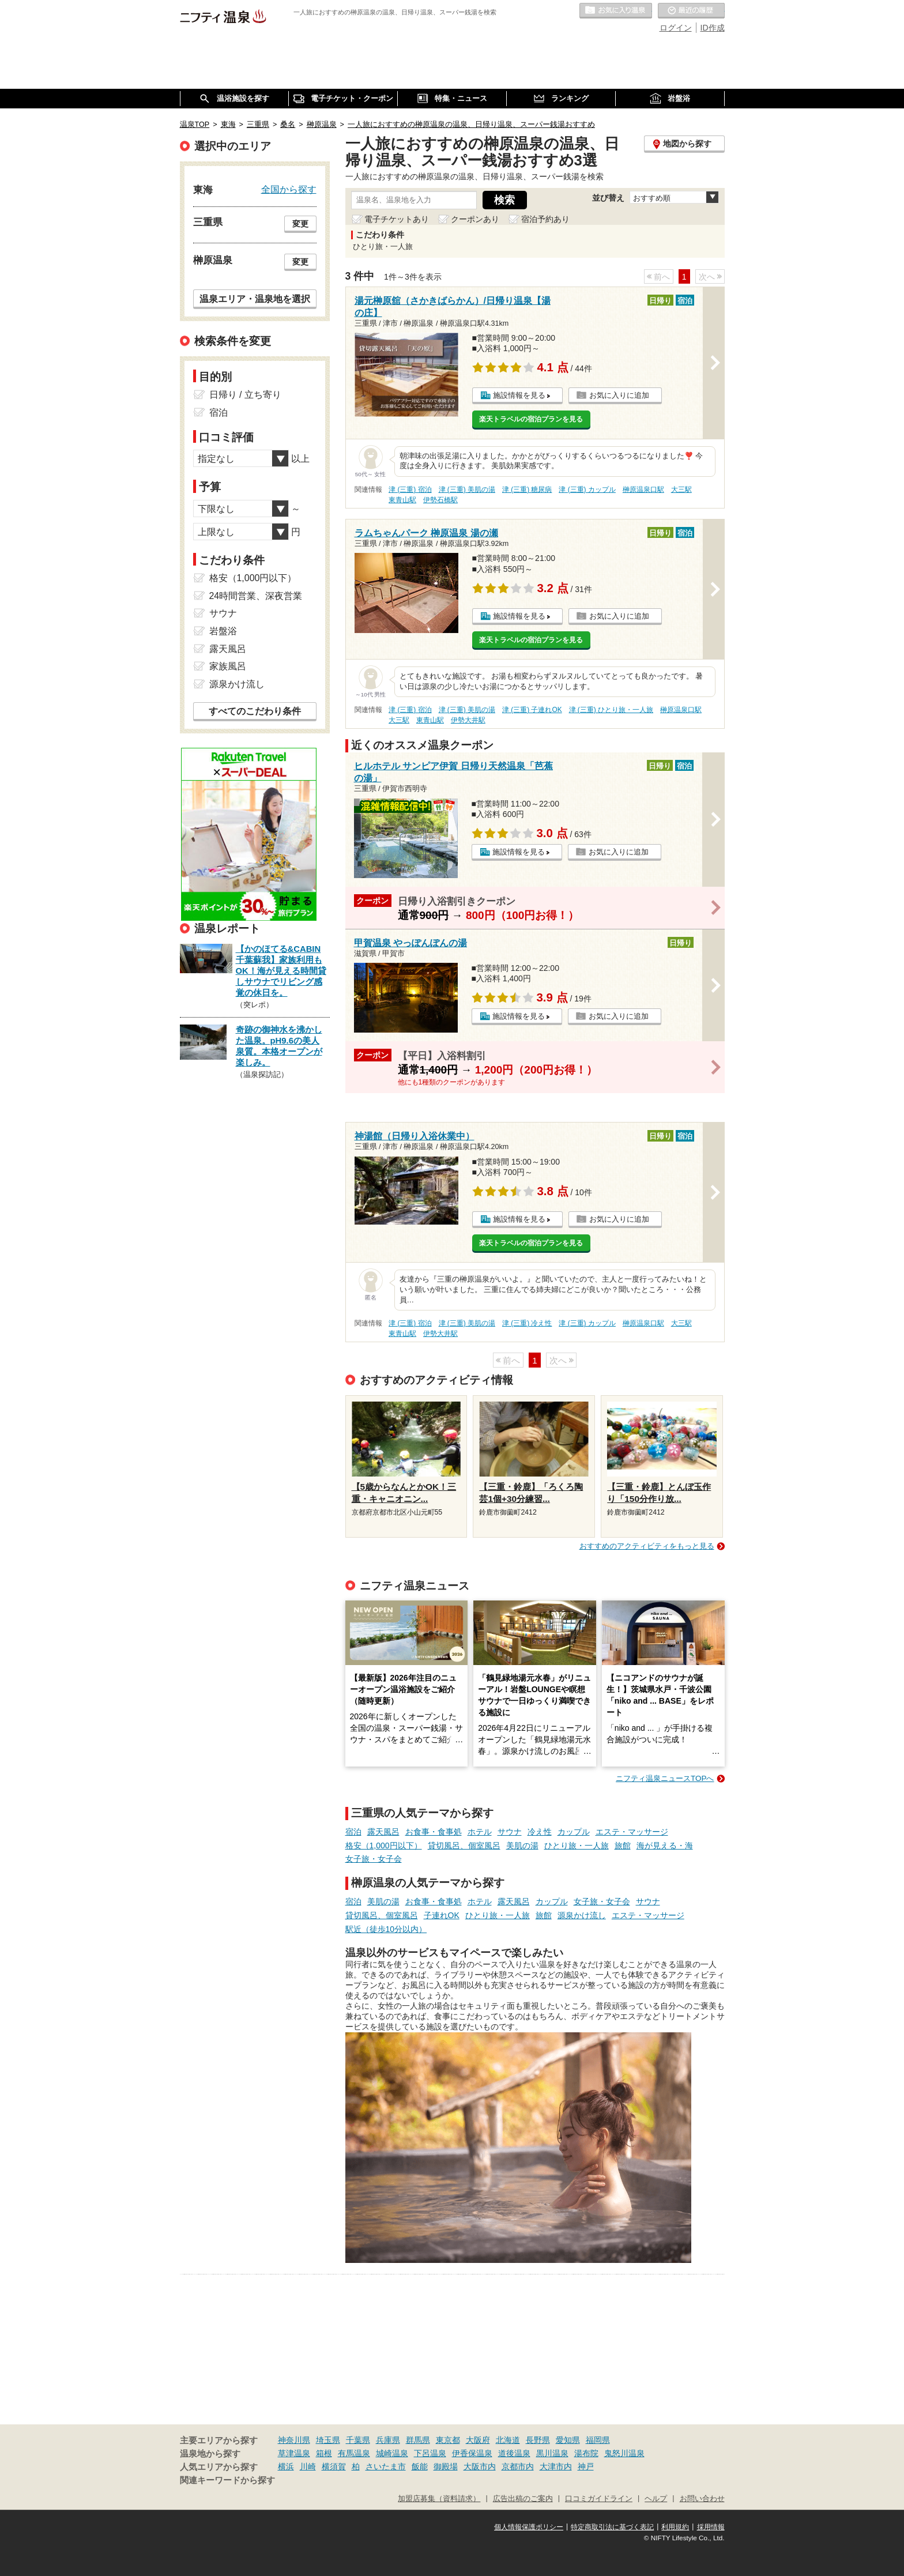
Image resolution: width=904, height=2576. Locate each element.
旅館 (623, 1845)
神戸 (586, 2466)
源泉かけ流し (582, 1915)
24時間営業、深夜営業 (256, 596)
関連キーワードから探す (227, 2480)
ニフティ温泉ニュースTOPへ (665, 1778)
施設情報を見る (519, 395)
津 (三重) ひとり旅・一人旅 (611, 710)
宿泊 (353, 1831)
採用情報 (711, 2527)
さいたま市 (386, 2466)
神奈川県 (294, 2440)
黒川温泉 (552, 2453)
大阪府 (478, 2440)
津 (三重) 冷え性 (527, 1323)
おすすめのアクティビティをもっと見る (646, 1546)
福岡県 (598, 2440)
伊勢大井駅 (468, 720)
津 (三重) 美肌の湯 (467, 489)
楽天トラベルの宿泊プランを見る (531, 419)
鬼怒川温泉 (624, 2453)
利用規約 (675, 2527)
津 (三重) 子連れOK (532, 710)
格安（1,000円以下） (383, 1845)
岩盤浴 (223, 631)
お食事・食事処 (433, 1831)
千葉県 (358, 2440)
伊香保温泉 (472, 2453)
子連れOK (441, 1915)
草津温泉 (294, 2453)
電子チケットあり (396, 219)
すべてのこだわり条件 (255, 711)
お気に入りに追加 (619, 395)
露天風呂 (383, 1831)
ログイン (676, 27)
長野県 (538, 2440)
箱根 (324, 2453)
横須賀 (334, 2466)
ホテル (480, 1831)
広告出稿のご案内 (523, 2499)
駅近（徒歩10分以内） (386, 1929)
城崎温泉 (392, 2453)
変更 (300, 223)
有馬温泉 (354, 2453)
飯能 (420, 2466)
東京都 (448, 2440)
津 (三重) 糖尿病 (527, 489)
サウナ (510, 1831)
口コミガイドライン (598, 2499)
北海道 (508, 2440)
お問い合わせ (702, 2499)
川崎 (308, 2466)
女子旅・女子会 (373, 1858)
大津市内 (556, 2466)
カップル (574, 1831)
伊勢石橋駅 (440, 500)
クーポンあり (475, 219)
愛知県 (568, 2440)
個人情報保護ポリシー (528, 2527)
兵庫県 (388, 2440)
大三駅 (681, 489)
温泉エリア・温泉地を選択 (254, 298)
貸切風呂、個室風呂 (464, 1845)
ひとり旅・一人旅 (576, 1845)
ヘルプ (656, 2499)
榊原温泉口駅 (643, 489)
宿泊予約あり (545, 219)
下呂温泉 (430, 2453)
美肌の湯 (522, 1845)
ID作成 (712, 27)
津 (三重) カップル (587, 489)
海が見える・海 (664, 1845)
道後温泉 (514, 2453)
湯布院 (586, 2453)
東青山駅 (402, 500)
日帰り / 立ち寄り (245, 395)
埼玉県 (328, 2440)
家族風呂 (227, 666)
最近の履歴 (691, 11)
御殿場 (446, 2466)
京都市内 (518, 2466)
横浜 (286, 2466)
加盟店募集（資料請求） (439, 2499)
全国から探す (289, 189)
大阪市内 (480, 2466)
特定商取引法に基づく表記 (612, 2527)
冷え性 (540, 1831)
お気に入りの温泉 (615, 11)
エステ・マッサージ (632, 1831)
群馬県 (418, 2440)
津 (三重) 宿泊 (410, 489)
